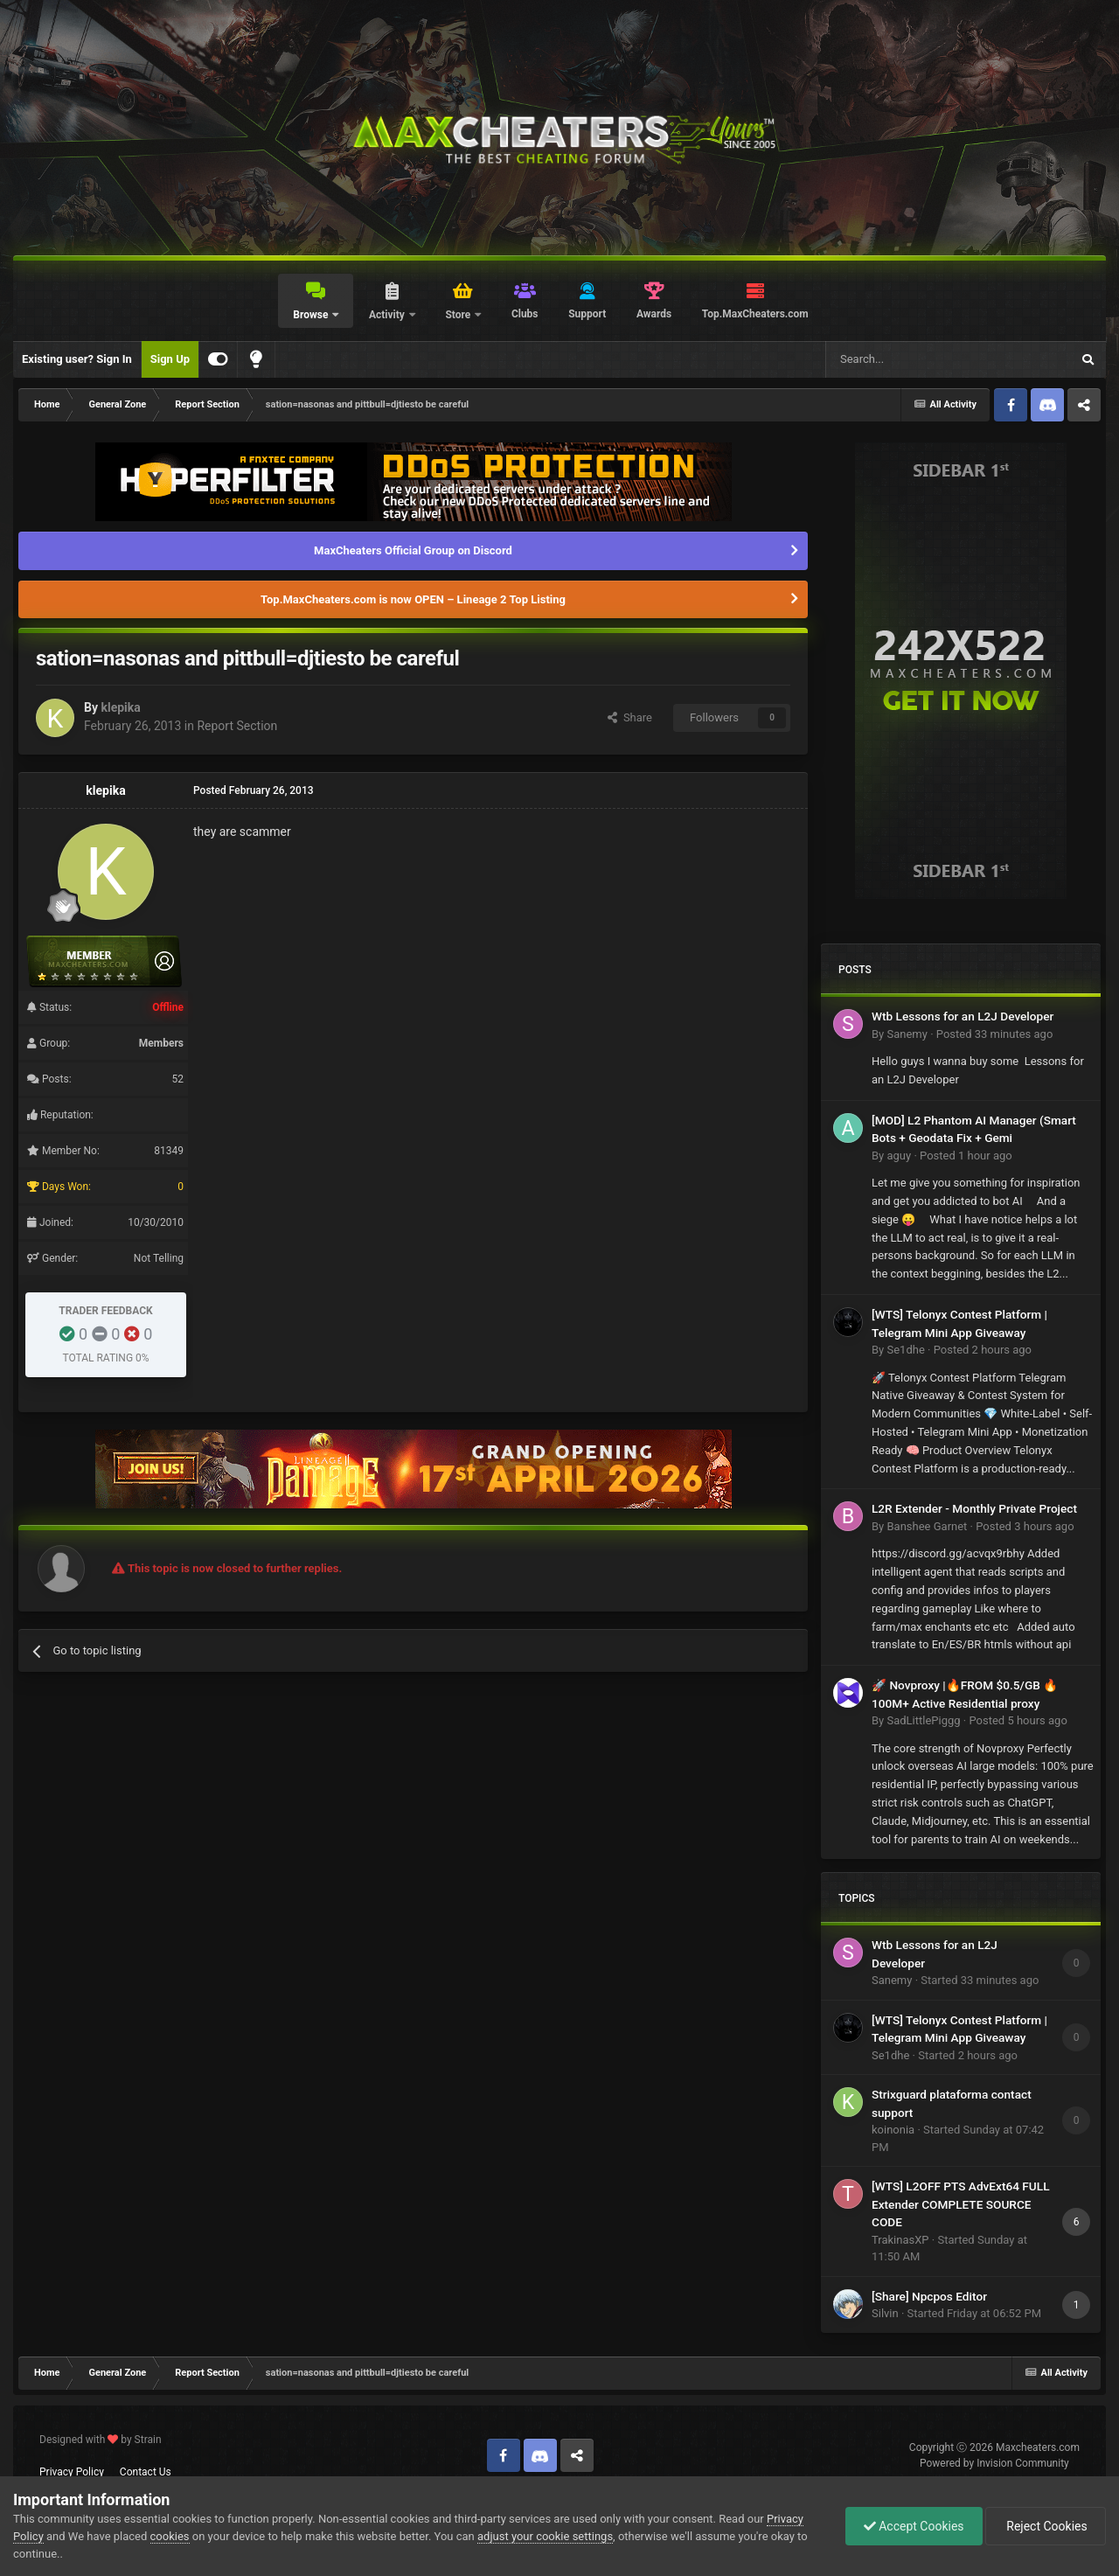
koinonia (893, 2129)
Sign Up (170, 359)
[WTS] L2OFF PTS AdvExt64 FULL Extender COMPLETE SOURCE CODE (961, 2204)
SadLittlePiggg (923, 1720)
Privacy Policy (71, 2472)
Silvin (885, 2313)
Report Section (237, 726)
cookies (170, 2536)
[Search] (906, 359)
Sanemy (906, 1034)
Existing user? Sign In (77, 359)
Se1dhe (905, 1349)
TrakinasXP (900, 2239)
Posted (994, 1034)
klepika (120, 707)
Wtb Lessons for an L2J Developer (962, 1016)
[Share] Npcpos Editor (929, 2296)
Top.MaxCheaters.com (755, 314)
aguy (898, 1155)
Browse (311, 315)
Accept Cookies (914, 2526)
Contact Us (145, 2472)
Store (459, 315)
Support (587, 314)
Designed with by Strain (100, 2439)
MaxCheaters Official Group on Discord (413, 550)
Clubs (525, 314)
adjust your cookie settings (545, 2536)
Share (630, 717)
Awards (653, 314)
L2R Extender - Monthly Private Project (974, 1508)
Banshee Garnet (926, 1526)
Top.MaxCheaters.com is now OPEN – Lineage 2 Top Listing (413, 599)
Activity (388, 315)
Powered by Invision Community (994, 2463)
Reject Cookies (1046, 2526)
